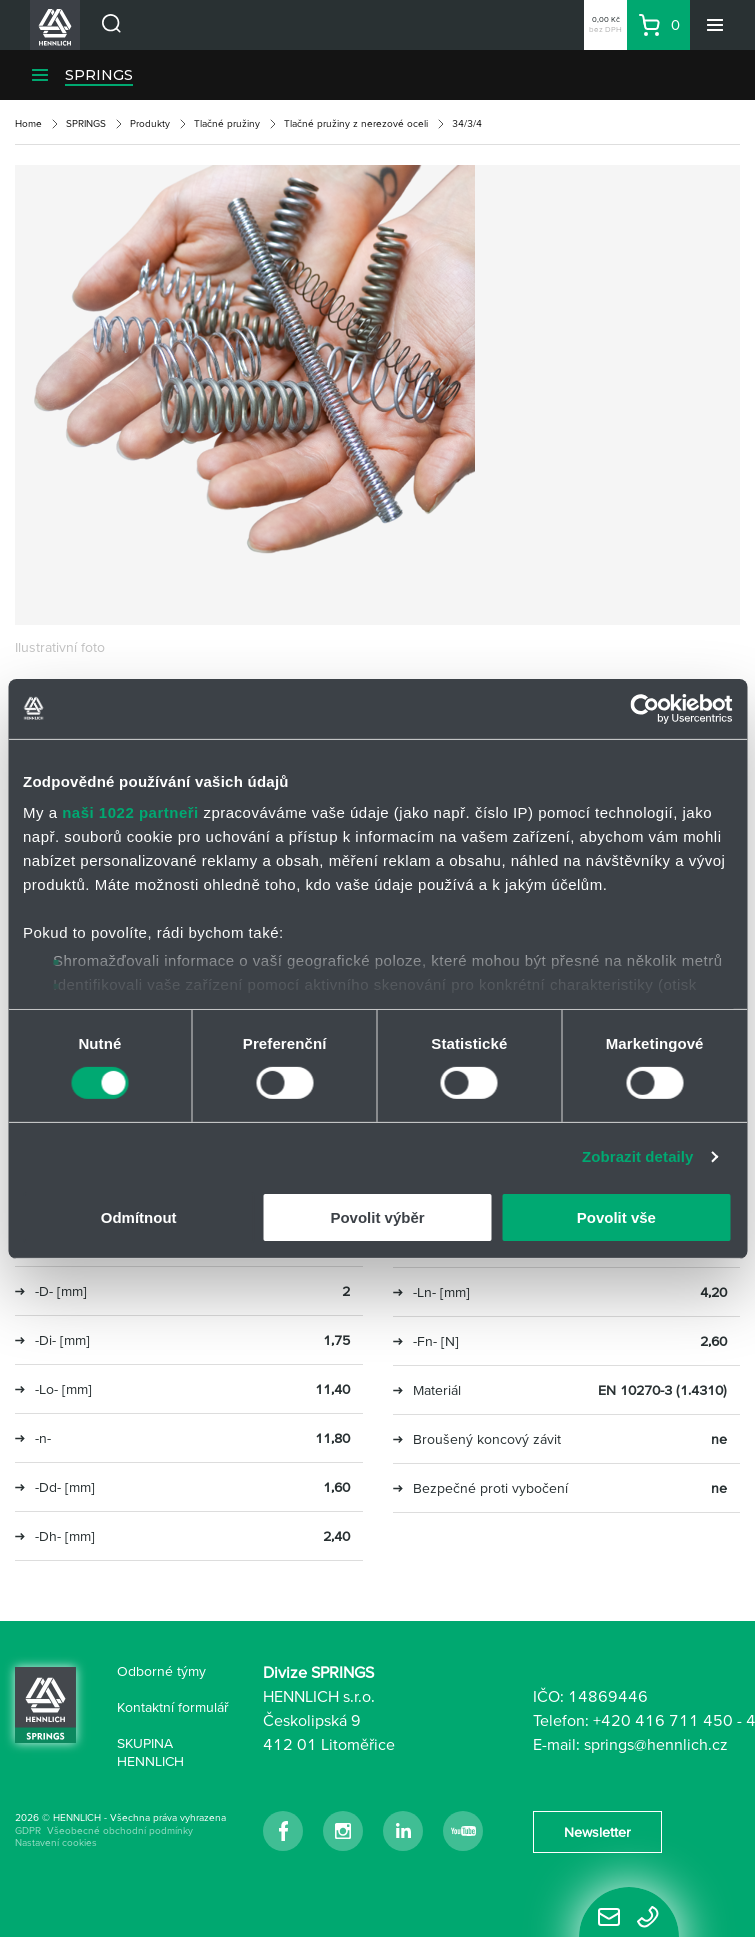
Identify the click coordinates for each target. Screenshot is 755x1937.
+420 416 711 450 (663, 1720)
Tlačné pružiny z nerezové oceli (356, 123)
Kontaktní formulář (173, 1707)
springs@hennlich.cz (656, 1744)
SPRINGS (99, 75)
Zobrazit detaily (638, 1156)
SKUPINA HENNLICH (150, 1752)
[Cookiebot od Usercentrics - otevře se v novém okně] (644, 708)
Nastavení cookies (56, 1842)
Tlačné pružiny (227, 123)
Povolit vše (616, 1217)
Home (28, 123)
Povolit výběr (377, 1217)
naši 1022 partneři (130, 812)
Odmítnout (139, 1217)
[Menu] (715, 25)
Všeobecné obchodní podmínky (120, 1830)
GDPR (28, 1830)
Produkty (150, 123)
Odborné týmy (161, 1671)
